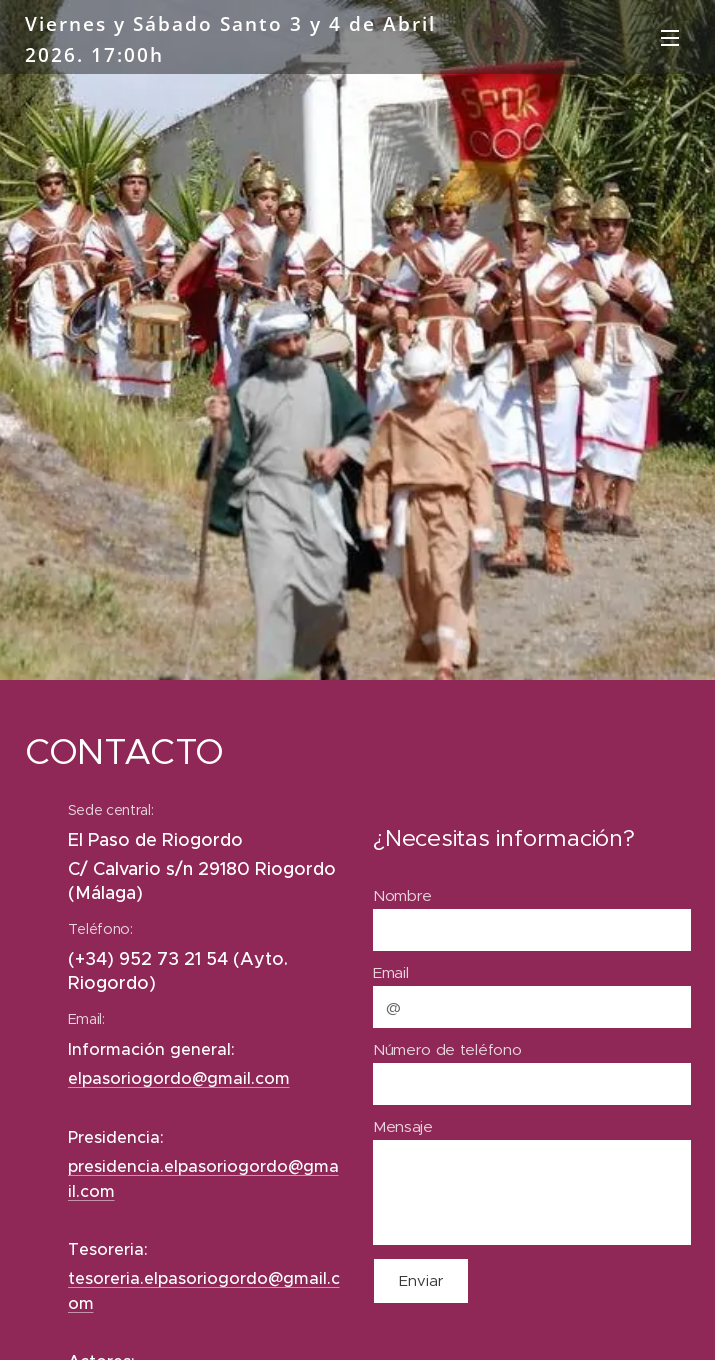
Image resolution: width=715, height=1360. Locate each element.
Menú (670, 38)
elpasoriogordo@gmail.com (179, 1078)
